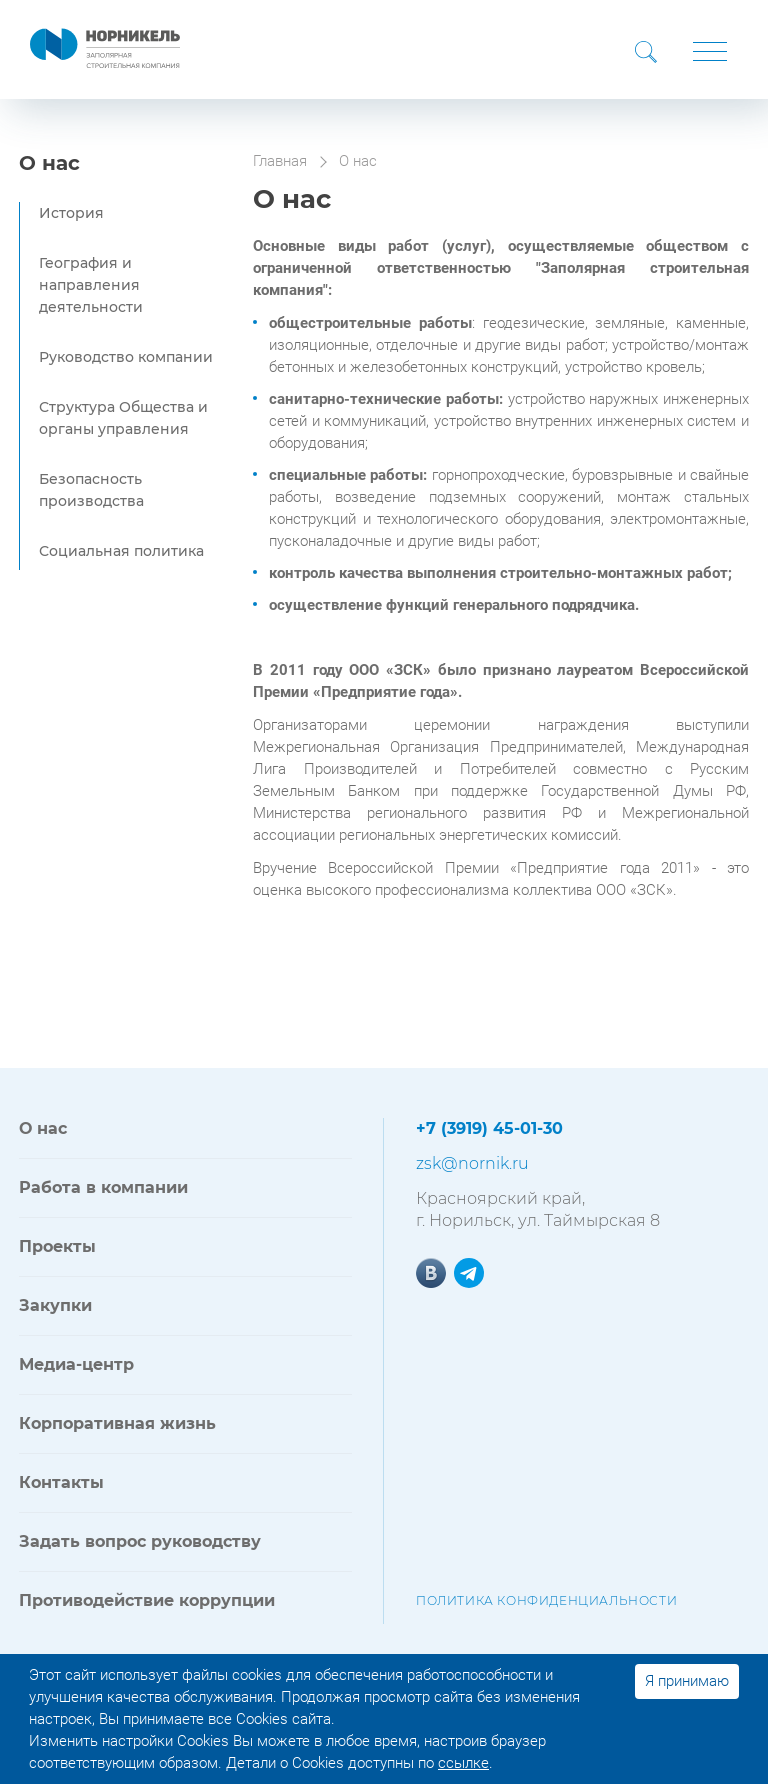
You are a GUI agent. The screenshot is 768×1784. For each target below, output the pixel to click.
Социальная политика (121, 551)
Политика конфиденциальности (546, 1600)
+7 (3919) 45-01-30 (489, 1128)
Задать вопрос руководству (140, 1541)
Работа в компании (103, 1187)
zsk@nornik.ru (472, 1163)
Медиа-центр (76, 1364)
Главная (280, 161)
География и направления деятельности (91, 285)
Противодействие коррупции (147, 1600)
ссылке (463, 1763)
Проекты (57, 1246)
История (71, 213)
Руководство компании (126, 357)
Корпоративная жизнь (117, 1423)
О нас (49, 163)
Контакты (61, 1482)
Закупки (55, 1305)
